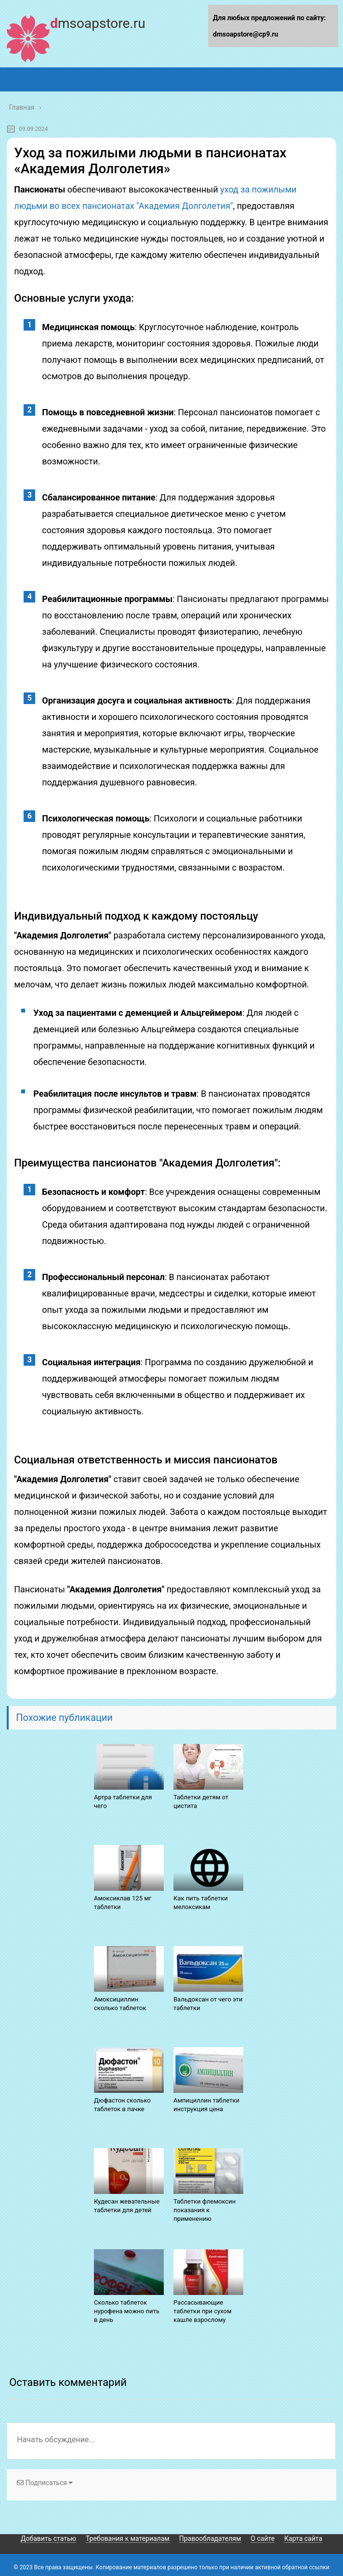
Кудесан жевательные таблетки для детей (126, 2206)
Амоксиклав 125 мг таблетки (122, 1902)
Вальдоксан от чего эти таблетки (207, 2004)
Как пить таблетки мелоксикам (200, 1902)
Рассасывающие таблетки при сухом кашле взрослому (202, 2311)
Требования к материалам (128, 2538)
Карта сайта (303, 2538)
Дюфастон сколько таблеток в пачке (122, 2105)
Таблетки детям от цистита (200, 1801)
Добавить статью (48, 2538)
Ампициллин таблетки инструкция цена (206, 2105)
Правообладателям (210, 2538)
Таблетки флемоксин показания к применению (204, 2210)
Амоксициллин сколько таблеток (120, 2004)
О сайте (263, 2538)
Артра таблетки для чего (123, 1801)
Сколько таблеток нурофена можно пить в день (126, 2311)
